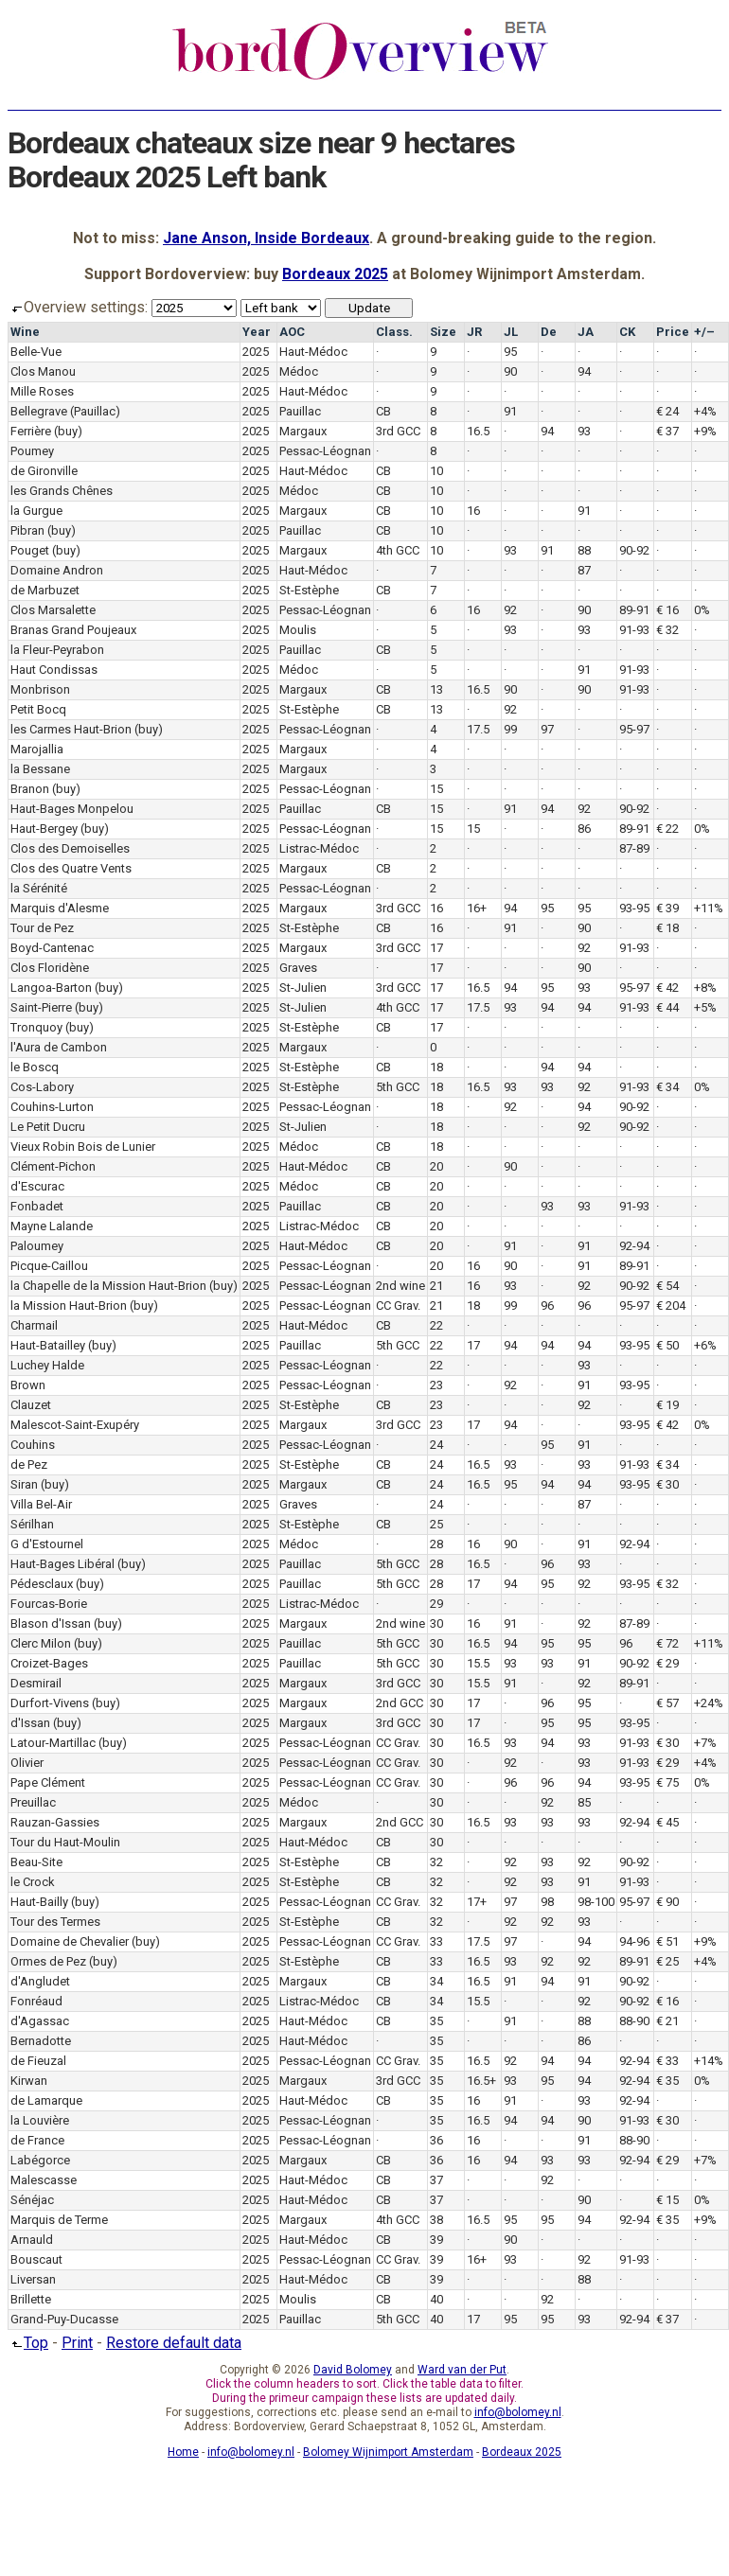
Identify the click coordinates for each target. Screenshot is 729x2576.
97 (547, 729)
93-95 (634, 908)
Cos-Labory (42, 1087)
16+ (477, 908)
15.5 (478, 1663)
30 (436, 1623)
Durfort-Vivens (49, 1703)
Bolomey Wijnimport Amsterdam (388, 2452)
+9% (705, 431)
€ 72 (667, 1643)
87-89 (634, 848)
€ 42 (667, 987)
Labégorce (40, 2160)
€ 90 (667, 1902)
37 (436, 2180)
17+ (477, 1902)
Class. (394, 332)
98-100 (596, 1902)
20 (436, 1166)
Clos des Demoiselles (70, 848)
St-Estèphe (309, 590)
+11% (708, 908)
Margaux (303, 431)
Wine (25, 332)
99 (510, 729)
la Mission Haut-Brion (68, 1305)
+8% (705, 987)
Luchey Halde (47, 1365)
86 (584, 828)
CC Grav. (398, 1305)
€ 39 (667, 908)
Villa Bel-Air (41, 1504)
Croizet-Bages (49, 1663)
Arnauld (31, 2239)
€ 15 (667, 2200)
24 (436, 1445)
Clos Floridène (49, 968)
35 (436, 2021)
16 (473, 510)
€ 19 (667, 1405)
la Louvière (39, 2120)
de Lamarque (46, 2100)
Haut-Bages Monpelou (71, 809)
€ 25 (667, 1961)
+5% (705, 1007)
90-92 (634, 550)
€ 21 (667, 2021)
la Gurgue (36, 510)
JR (474, 332)
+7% (705, 1743)
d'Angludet (40, 1981)
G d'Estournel (46, 1544)
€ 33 (667, 2061)
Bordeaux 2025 (335, 274)
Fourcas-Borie (48, 1604)
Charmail (34, 1325)
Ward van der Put (462, 2369)
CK (627, 332)
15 (436, 789)
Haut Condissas (54, 669)
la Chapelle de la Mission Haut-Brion (108, 1286)
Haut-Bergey (44, 828)
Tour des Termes (55, 1921)
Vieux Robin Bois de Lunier (82, 1146)
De (549, 332)
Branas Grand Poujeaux (73, 630)
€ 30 (667, 1484)
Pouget (29, 550)
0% (702, 610)
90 (510, 371)
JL (511, 332)
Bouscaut (36, 2259)
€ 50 (667, 1345)
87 (584, 570)
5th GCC (397, 1087)
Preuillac (33, 1802)
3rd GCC (398, 431)
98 (547, 1902)
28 (436, 1544)
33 (436, 1941)
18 (436, 1067)
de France (37, 2140)
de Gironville (44, 471)
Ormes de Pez (48, 1961)
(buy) (68, 431)
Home (183, 2452)
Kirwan (28, 2080)
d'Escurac (37, 1186)
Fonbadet (36, 1206)
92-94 (634, 1246)
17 (436, 948)
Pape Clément (47, 1782)
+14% (708, 2061)
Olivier (27, 1763)
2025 (255, 351)
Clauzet (30, 1405)
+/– (704, 332)
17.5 (478, 729)
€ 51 (667, 1941)
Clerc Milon (40, 1643)
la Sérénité (38, 888)
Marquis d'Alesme (59, 908)
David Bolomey (352, 2369)
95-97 (634, 729)
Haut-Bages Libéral (62, 1564)
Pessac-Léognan (325, 451)
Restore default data (173, 2343)
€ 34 (667, 1087)
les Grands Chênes (61, 491)
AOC (292, 332)
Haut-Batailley (47, 1345)
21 (436, 1286)
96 (547, 1305)
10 (436, 471)
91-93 (634, 630)
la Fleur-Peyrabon (57, 650)
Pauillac (300, 411)
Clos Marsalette (53, 610)
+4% (705, 411)
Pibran (27, 530)
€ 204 (670, 1305)
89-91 (634, 610)
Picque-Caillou (49, 1266)
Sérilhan (32, 1524)
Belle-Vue (36, 351)
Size (443, 332)
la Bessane (40, 769)
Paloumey (36, 1246)
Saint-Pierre (41, 1007)
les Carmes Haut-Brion (71, 729)
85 (584, 1802)
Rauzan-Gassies (54, 1822)
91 (510, 411)
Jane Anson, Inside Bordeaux (266, 238)
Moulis (297, 630)
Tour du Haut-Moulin (65, 1842)
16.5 (478, 431)
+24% (708, 1703)
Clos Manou (43, 371)
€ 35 (667, 2080)
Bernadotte (40, 2041)
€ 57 (667, 1703)
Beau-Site (36, 1862)
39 (436, 2239)
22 (436, 1325)
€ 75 (667, 1782)
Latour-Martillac (53, 1743)
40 (436, 2299)
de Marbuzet (45, 590)
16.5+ (481, 2080)
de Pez (28, 1464)
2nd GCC (399, 1703)
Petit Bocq (38, 709)
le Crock (32, 1882)
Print (77, 2343)
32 (436, 1862)
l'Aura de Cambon (58, 1047)
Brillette (30, 2299)
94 (584, 371)
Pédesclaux (41, 1584)
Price (672, 332)
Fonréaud (36, 2001)
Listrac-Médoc (319, 848)
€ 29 (667, 1663)
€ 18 (667, 928)
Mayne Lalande (51, 1226)
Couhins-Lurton (52, 1107)
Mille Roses (42, 391)
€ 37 (667, 431)
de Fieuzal (38, 2061)
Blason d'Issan (50, 1623)
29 (436, 1604)
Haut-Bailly (39, 1902)
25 (436, 1524)
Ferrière (30, 431)
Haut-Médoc (313, 351)
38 (436, 2220)
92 (510, 610)
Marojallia (36, 749)
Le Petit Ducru (47, 1127)
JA (586, 332)
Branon (29, 789)
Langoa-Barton (51, 987)
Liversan (33, 2279)
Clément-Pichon (53, 1166)
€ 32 (667, 630)
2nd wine (400, 1286)
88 (584, 550)
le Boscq (34, 1067)
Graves (298, 968)
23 (436, 1385)
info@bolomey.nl (517, 2412)
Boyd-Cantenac (52, 948)
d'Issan (30, 1723)
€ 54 (667, 1286)
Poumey (32, 451)
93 (584, 431)
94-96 (634, 1941)
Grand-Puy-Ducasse (64, 2319)
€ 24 (667, 411)
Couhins (32, 1445)
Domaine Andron (56, 570)
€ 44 (667, 1007)
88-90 (634, 2021)
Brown (27, 1385)
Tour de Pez (42, 928)
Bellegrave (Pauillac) (65, 411)
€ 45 (667, 1822)
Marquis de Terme (59, 2220)
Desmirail (36, 1683)
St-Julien (303, 987)
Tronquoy (36, 1027)
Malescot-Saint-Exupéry (74, 1425)
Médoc (298, 371)
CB (383, 411)
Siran (24, 1484)
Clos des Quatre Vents (71, 868)
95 (510, 351)
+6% (705, 1345)
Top (28, 2343)
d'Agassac (39, 2021)
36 (436, 2140)
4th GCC (397, 550)
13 (436, 689)
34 (436, 1981)
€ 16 (667, 610)
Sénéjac (32, 2200)
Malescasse (43, 2180)
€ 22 (667, 828)
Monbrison (40, 689)
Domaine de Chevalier (69, 1941)
